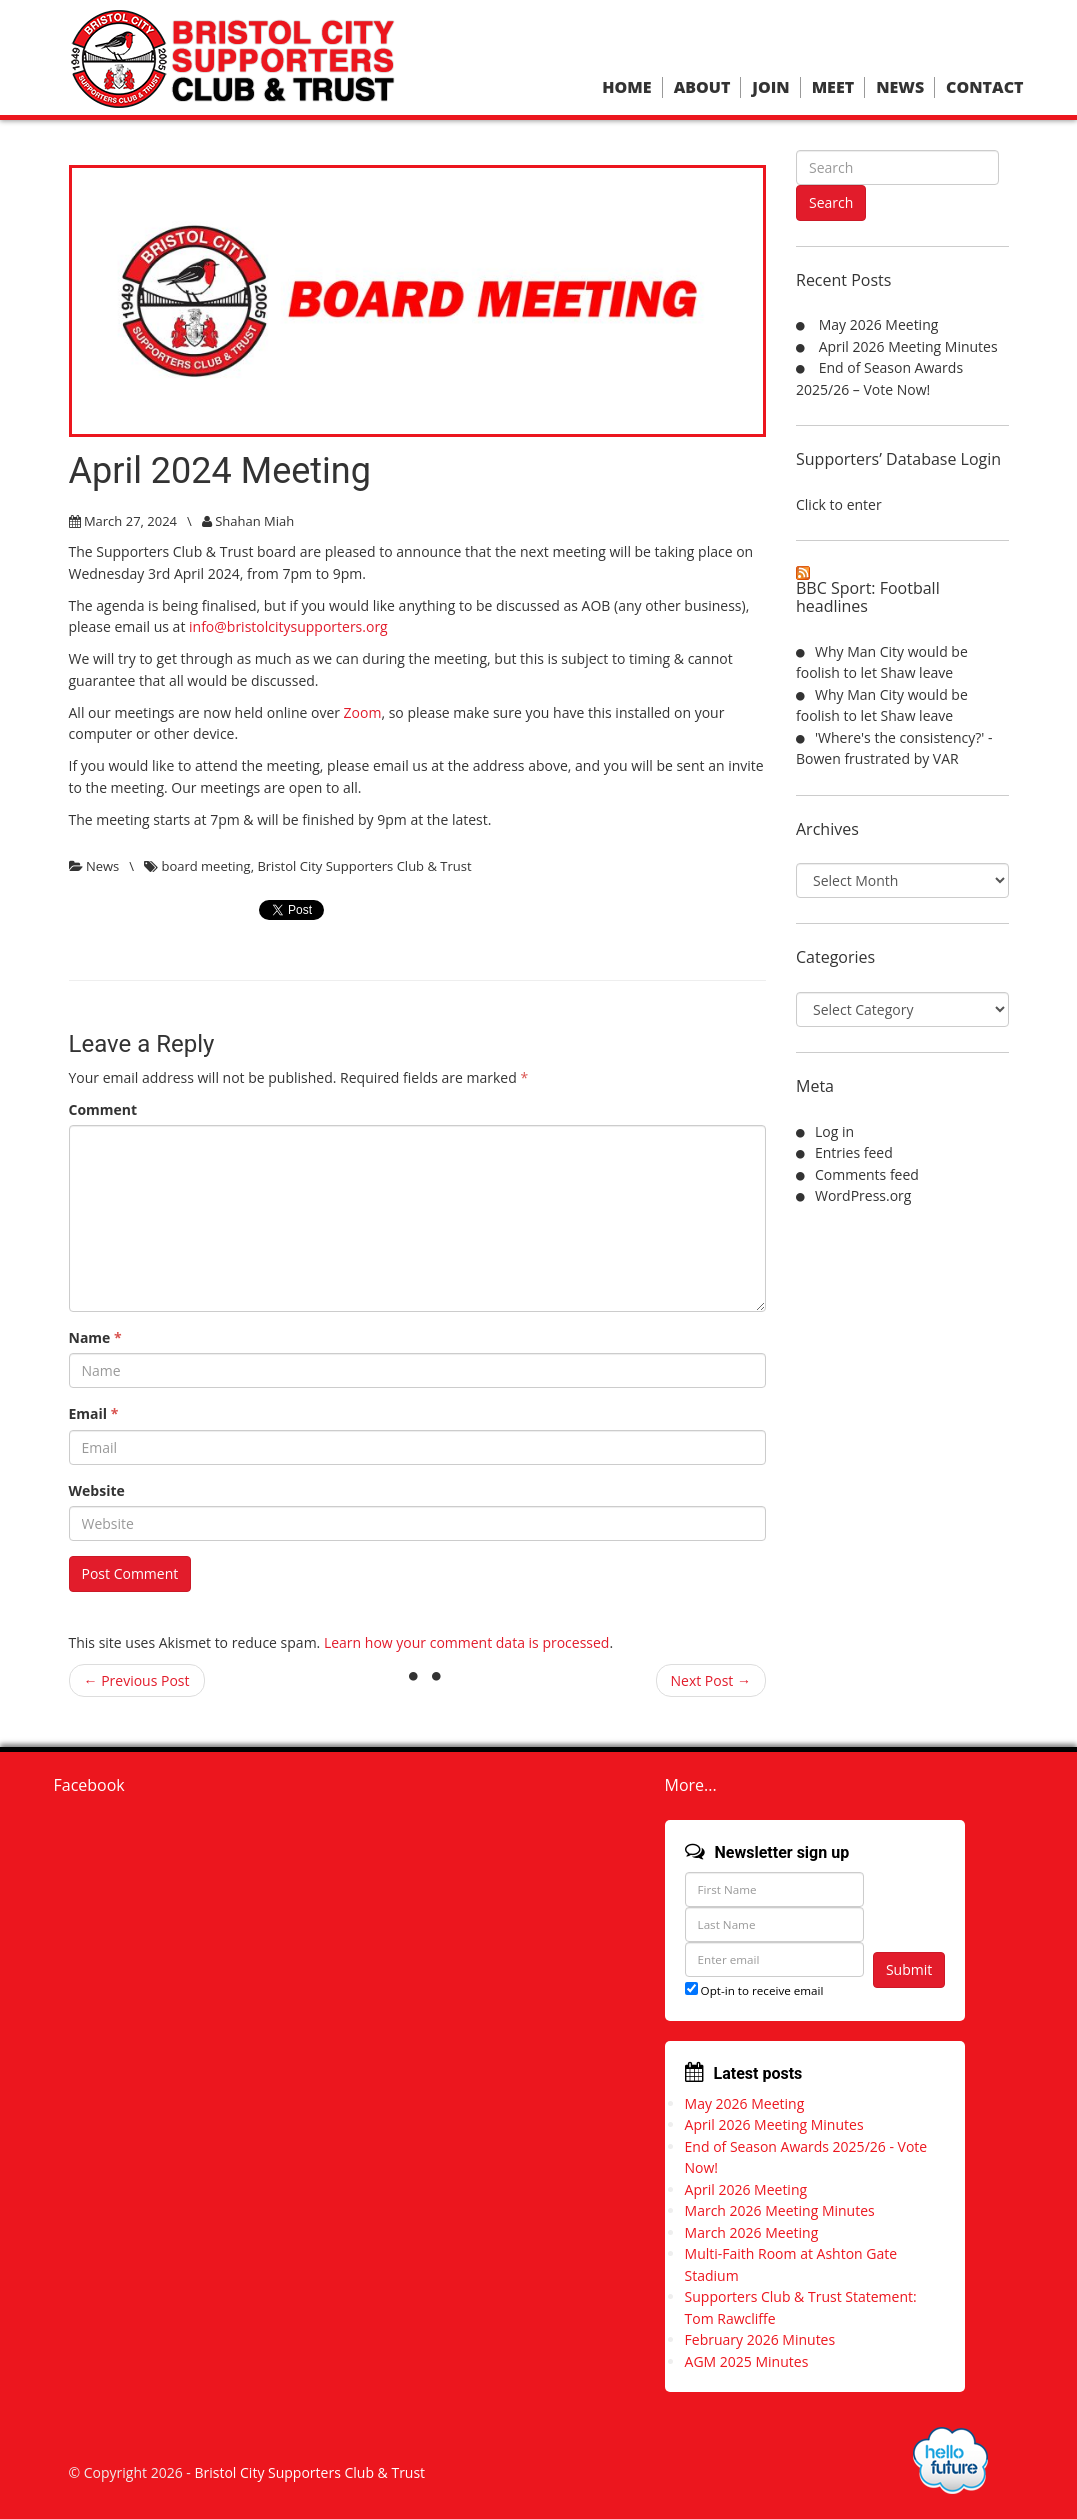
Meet (833, 87)
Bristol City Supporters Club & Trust (364, 866)
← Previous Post (137, 1680)
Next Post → (711, 1680)
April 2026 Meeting (746, 2189)
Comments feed (867, 1174)
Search (831, 202)
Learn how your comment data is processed (467, 1642)
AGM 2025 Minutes (747, 2361)
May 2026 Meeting (879, 324)
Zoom (363, 712)
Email (94, 1413)
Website (97, 1490)
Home (626, 87)
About (702, 87)
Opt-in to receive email (754, 1990)
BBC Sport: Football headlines (868, 597)
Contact (984, 87)
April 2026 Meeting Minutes (908, 346)
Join (770, 87)
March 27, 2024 (130, 521)
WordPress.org (863, 1195)
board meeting (205, 866)
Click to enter (839, 504)
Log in (834, 1131)
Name (95, 1337)
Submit (909, 1969)
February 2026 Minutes (760, 2339)
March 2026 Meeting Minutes (780, 2210)
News (900, 87)
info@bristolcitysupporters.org (288, 626)
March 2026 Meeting (752, 2232)
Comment (103, 1109)
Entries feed (854, 1152)
